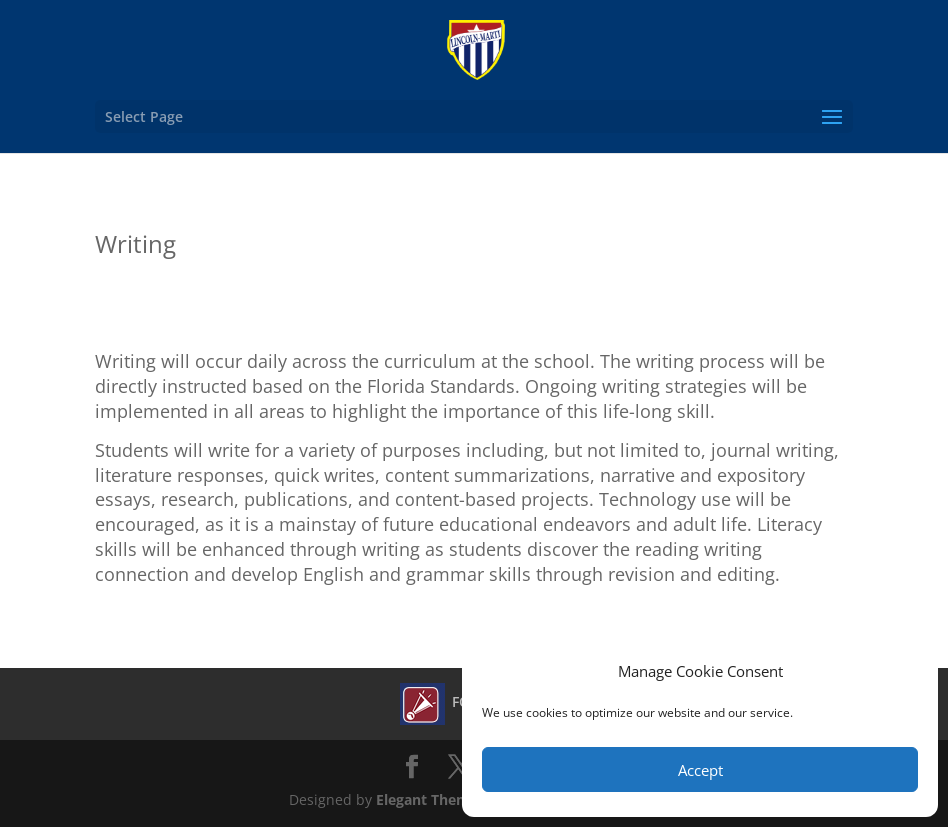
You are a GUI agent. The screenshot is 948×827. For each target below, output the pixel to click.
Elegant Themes (430, 799)
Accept (700, 770)
